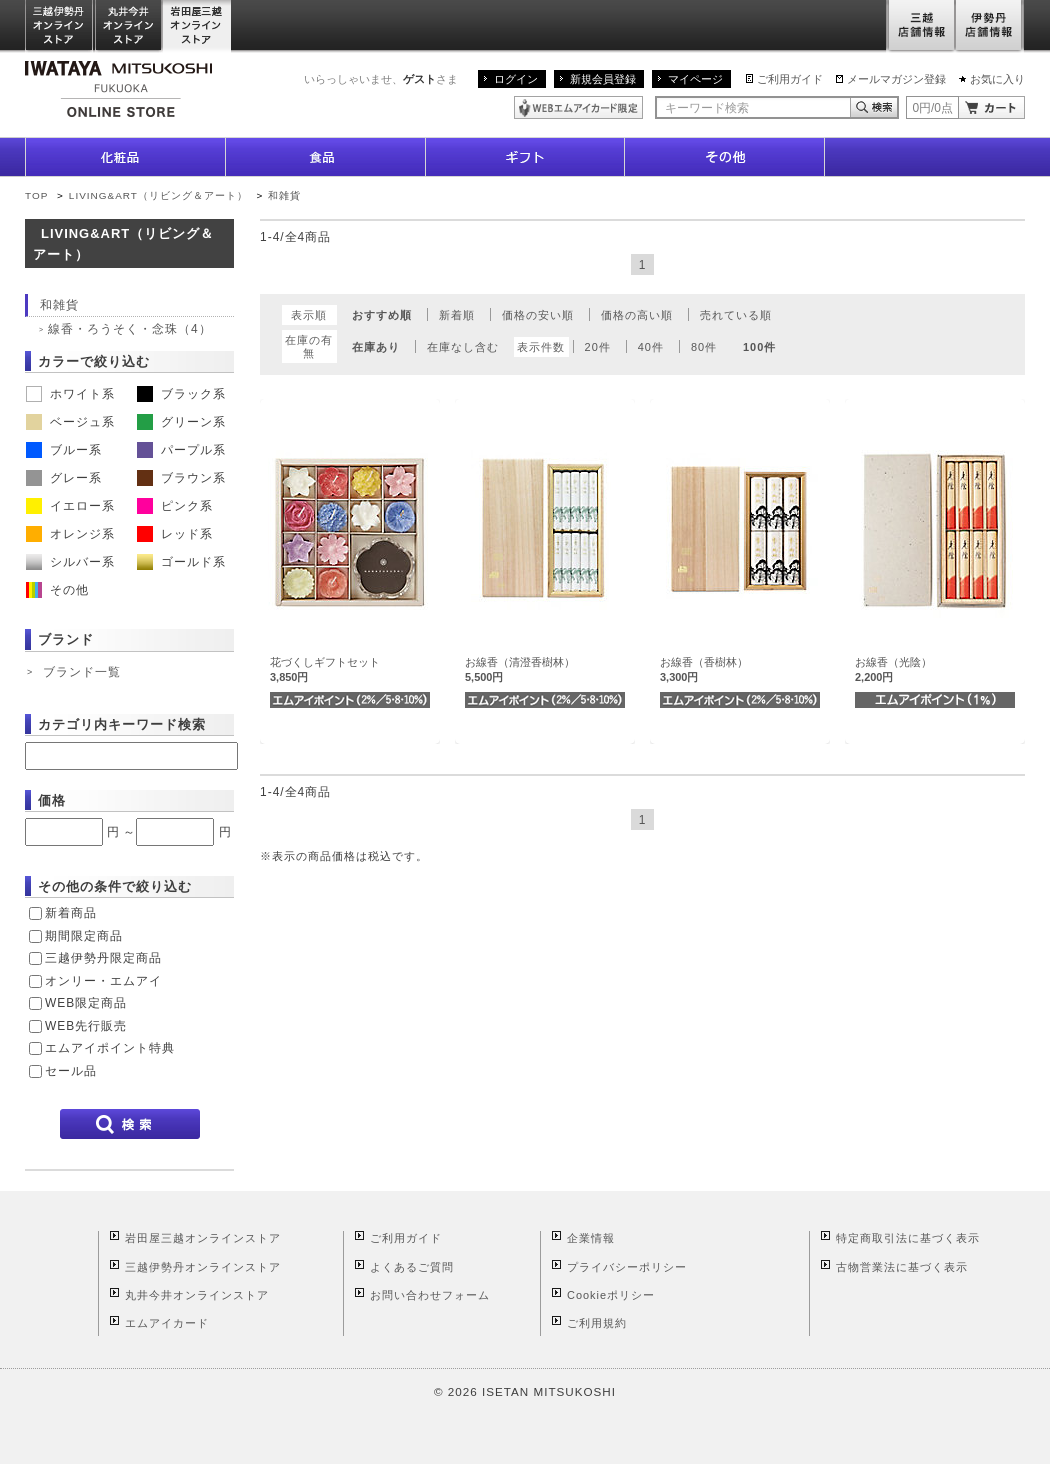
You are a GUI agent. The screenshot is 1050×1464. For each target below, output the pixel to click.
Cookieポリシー (611, 1295)
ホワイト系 (70, 394)
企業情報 (591, 1238)
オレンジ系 (70, 534)
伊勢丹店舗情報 (990, 26)
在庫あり (376, 347)
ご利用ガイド (790, 79)
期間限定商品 (84, 936)
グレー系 (64, 478)
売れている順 (736, 315)
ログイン (516, 79)
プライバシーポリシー (627, 1267)
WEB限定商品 (86, 1003)
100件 (759, 347)
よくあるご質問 (412, 1267)
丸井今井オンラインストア (129, 26)
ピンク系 (175, 506)
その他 (57, 590)
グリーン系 (181, 422)
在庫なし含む (463, 347)
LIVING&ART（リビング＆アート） (158, 195)
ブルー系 (64, 450)
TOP (36, 195)
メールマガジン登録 (896, 79)
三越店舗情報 (920, 26)
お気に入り (997, 79)
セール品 (71, 1071)
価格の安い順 (538, 315)
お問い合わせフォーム (430, 1295)
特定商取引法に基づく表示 (908, 1238)
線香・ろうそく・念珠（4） (130, 329)
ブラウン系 (181, 478)
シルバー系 (70, 562)
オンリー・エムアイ (103, 981)
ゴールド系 (181, 562)
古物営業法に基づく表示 (902, 1267)
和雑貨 (284, 195)
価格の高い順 (637, 315)
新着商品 (71, 913)
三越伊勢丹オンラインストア (60, 26)
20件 (598, 347)
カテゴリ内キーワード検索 (122, 724)
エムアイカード (167, 1323)
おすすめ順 (382, 315)
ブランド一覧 (82, 672)
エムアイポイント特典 (110, 1048)
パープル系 (181, 450)
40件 (651, 347)
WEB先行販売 (86, 1026)
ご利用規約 (597, 1323)
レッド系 (175, 534)
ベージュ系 (70, 422)
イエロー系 (70, 506)
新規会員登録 (603, 79)
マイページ (695, 79)
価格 (52, 800)
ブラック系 (181, 394)
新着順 (457, 315)
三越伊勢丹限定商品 (103, 958)
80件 (704, 347)
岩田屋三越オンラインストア (197, 26)
